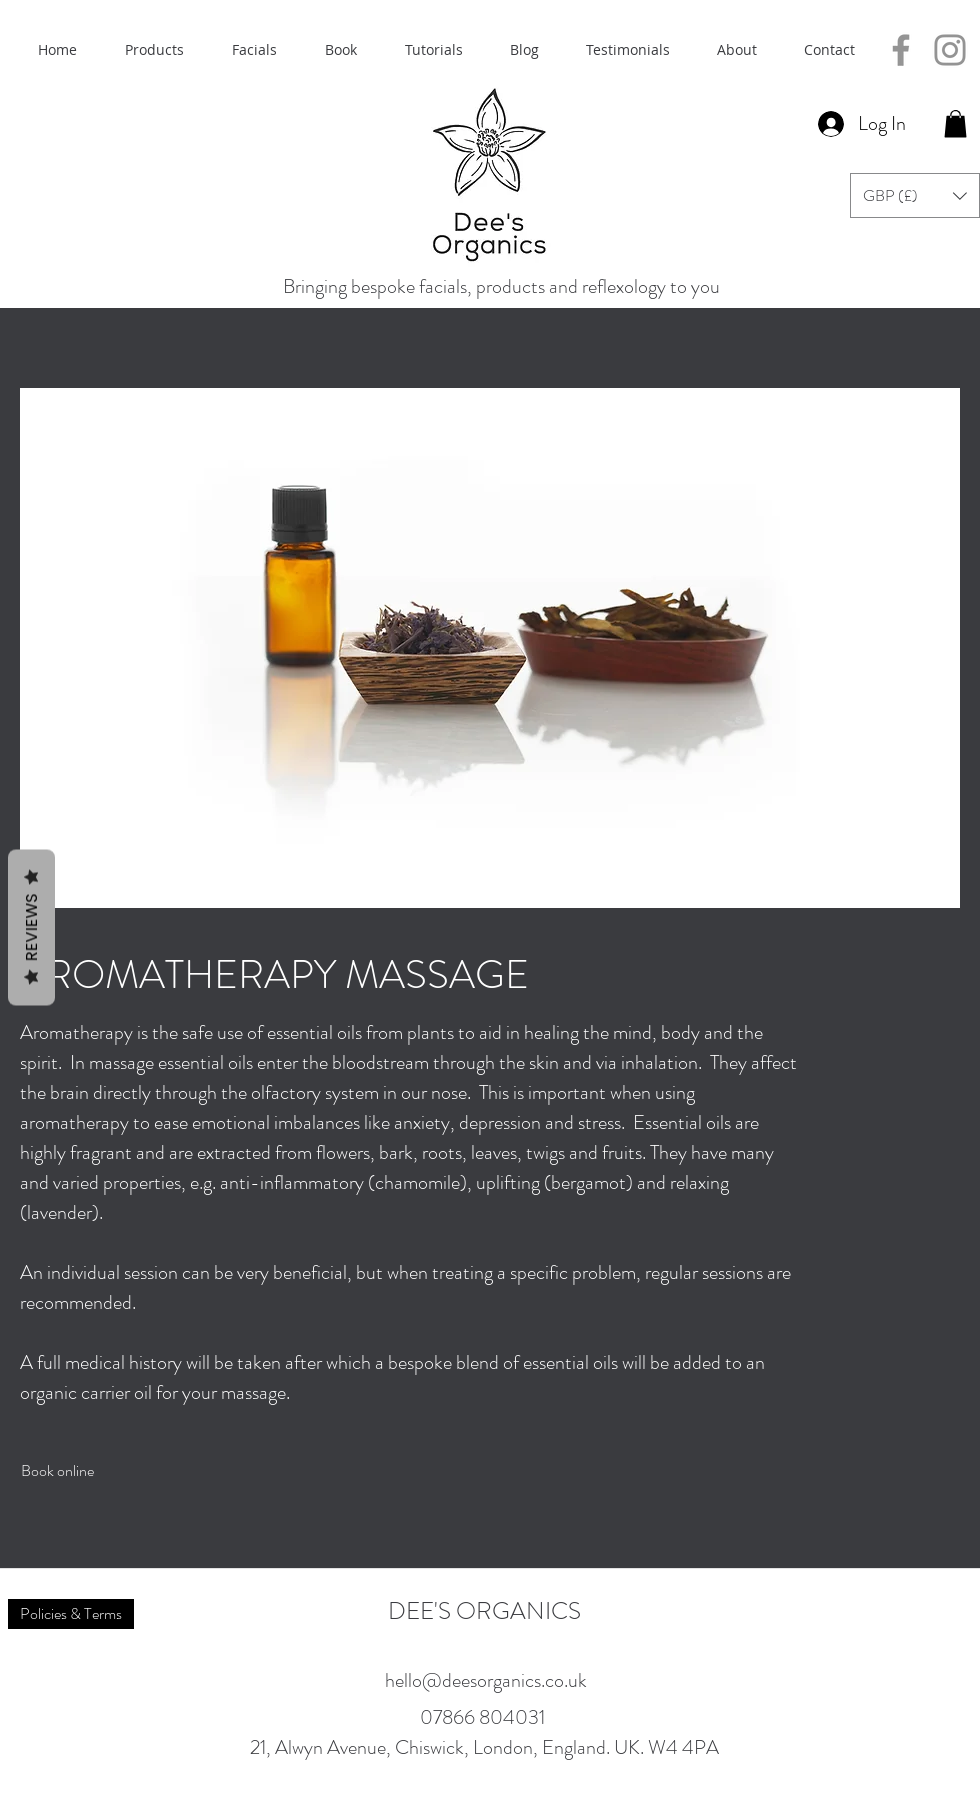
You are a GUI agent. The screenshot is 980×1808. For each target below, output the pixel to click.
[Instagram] (950, 50)
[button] (955, 123)
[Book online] (57, 1470)
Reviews (31, 928)
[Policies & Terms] (71, 1614)
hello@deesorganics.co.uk (486, 1680)
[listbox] (915, 195)
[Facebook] (901, 50)
